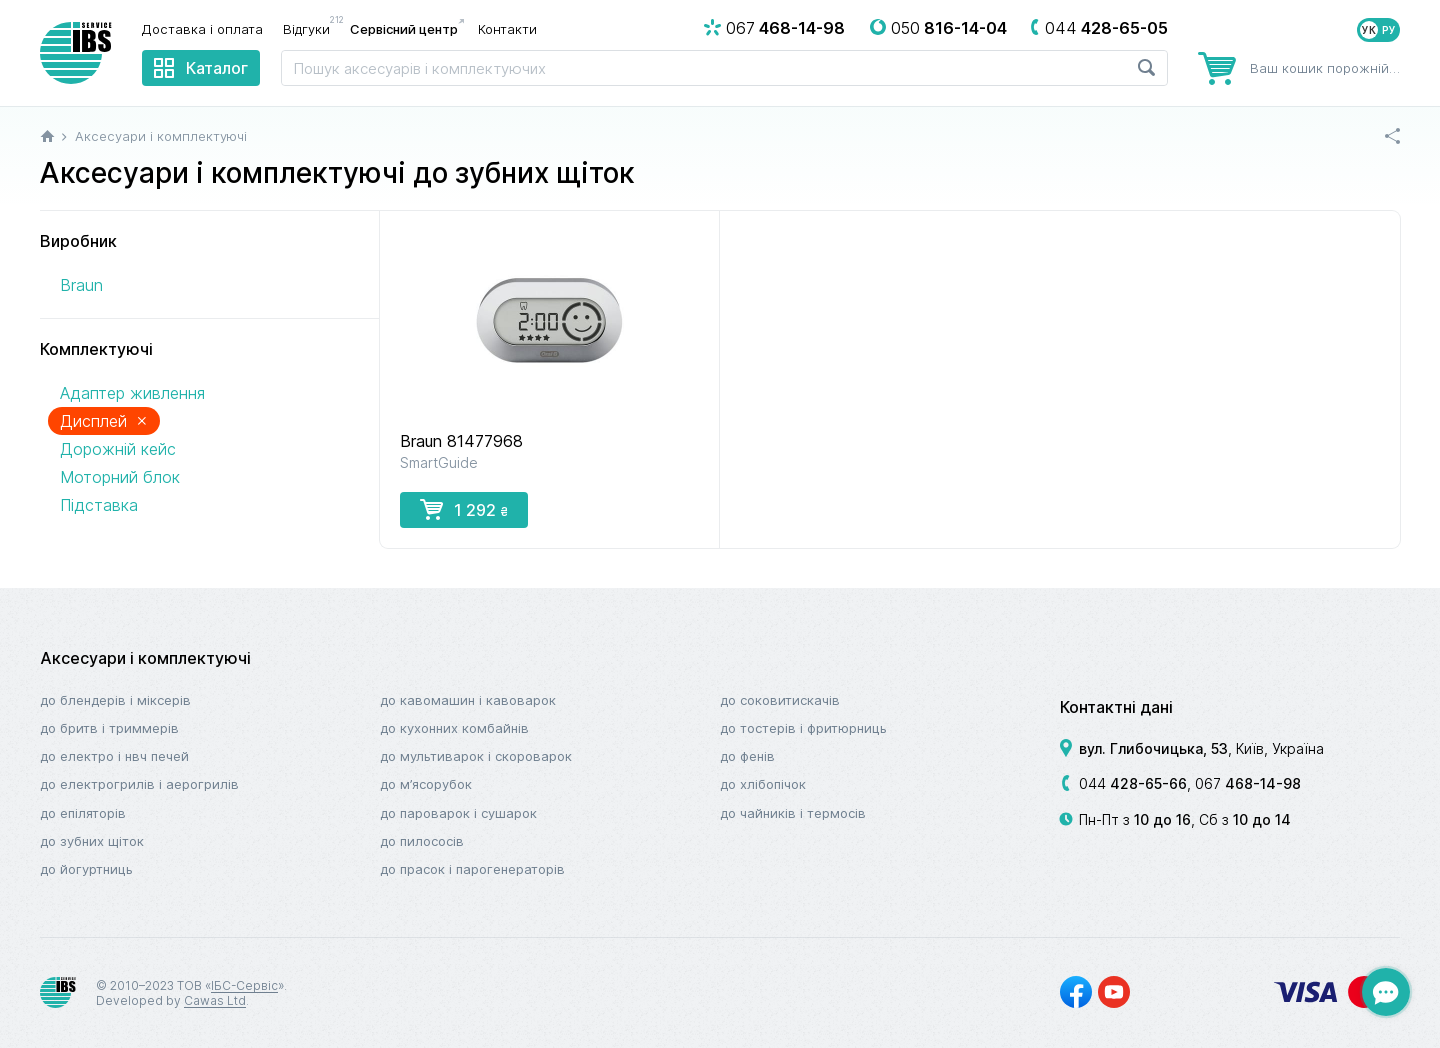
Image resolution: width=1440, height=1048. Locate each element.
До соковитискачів (780, 700)
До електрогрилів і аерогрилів (139, 784)
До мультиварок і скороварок (476, 756)
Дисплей (104, 420)
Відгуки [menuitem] (311, 28)
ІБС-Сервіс (244, 985)
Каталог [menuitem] (217, 68)
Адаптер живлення (132, 393)
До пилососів (422, 841)
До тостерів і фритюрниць (803, 728)
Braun (81, 285)
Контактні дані (1116, 707)
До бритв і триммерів (109, 728)
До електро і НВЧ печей (114, 756)
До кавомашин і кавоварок (468, 700)
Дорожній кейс (118, 449)
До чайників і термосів (793, 813)
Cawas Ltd (215, 1000)
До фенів (747, 756)
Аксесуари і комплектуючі (145, 658)
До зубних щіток (92, 841)
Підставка (99, 505)
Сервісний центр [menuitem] (404, 29)
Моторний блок (120, 477)
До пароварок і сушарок (458, 813)
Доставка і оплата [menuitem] (202, 29)
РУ (1389, 30)
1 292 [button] (464, 509)
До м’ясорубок (426, 784)
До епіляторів (83, 813)
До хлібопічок (763, 784)
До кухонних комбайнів (454, 728)
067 (1248, 783)
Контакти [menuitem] (507, 29)
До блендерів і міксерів (115, 700)
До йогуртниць (86, 869)
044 (1133, 783)
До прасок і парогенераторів (472, 869)
